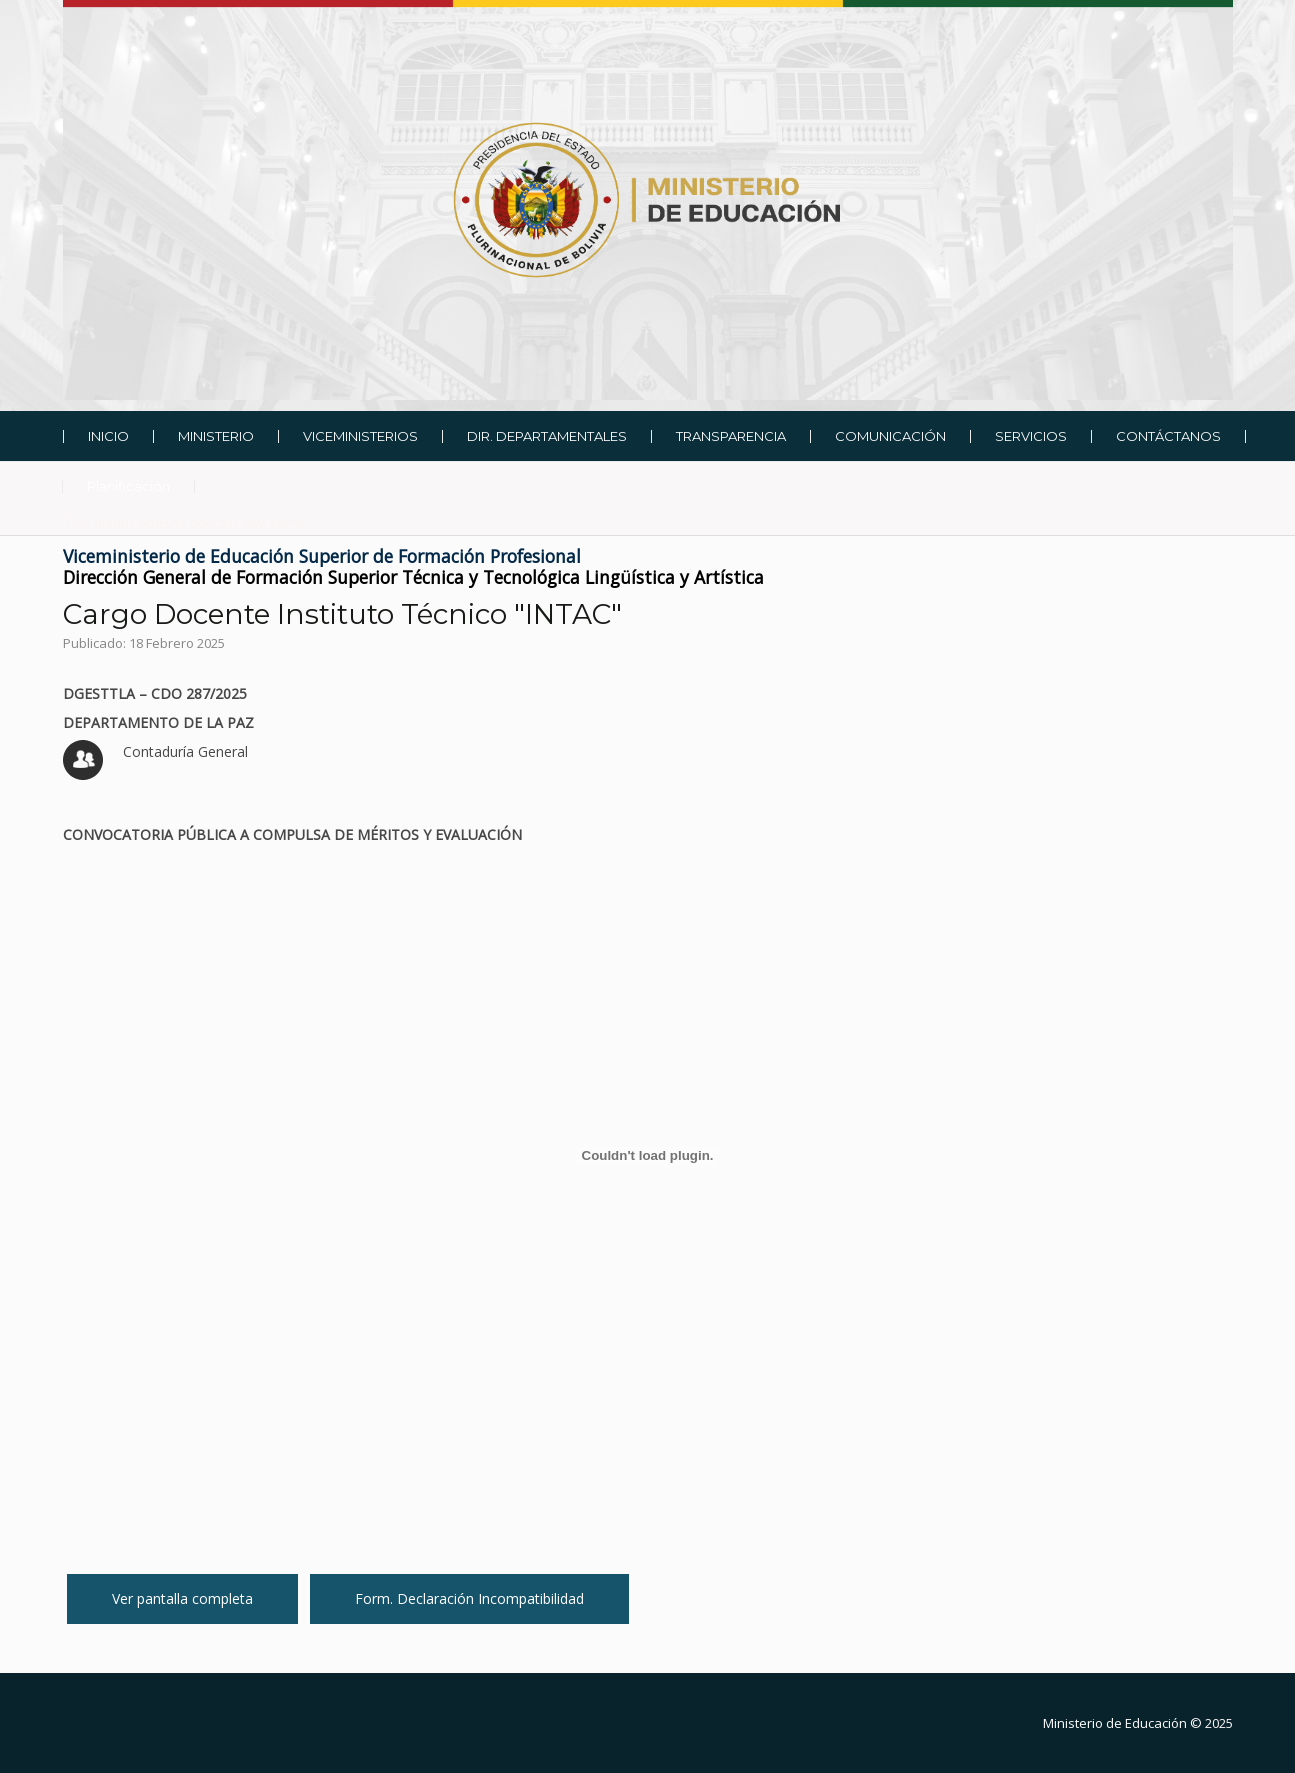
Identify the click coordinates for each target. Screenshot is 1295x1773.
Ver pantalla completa (182, 1598)
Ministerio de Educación (1115, 1723)
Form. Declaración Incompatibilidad (469, 1598)
